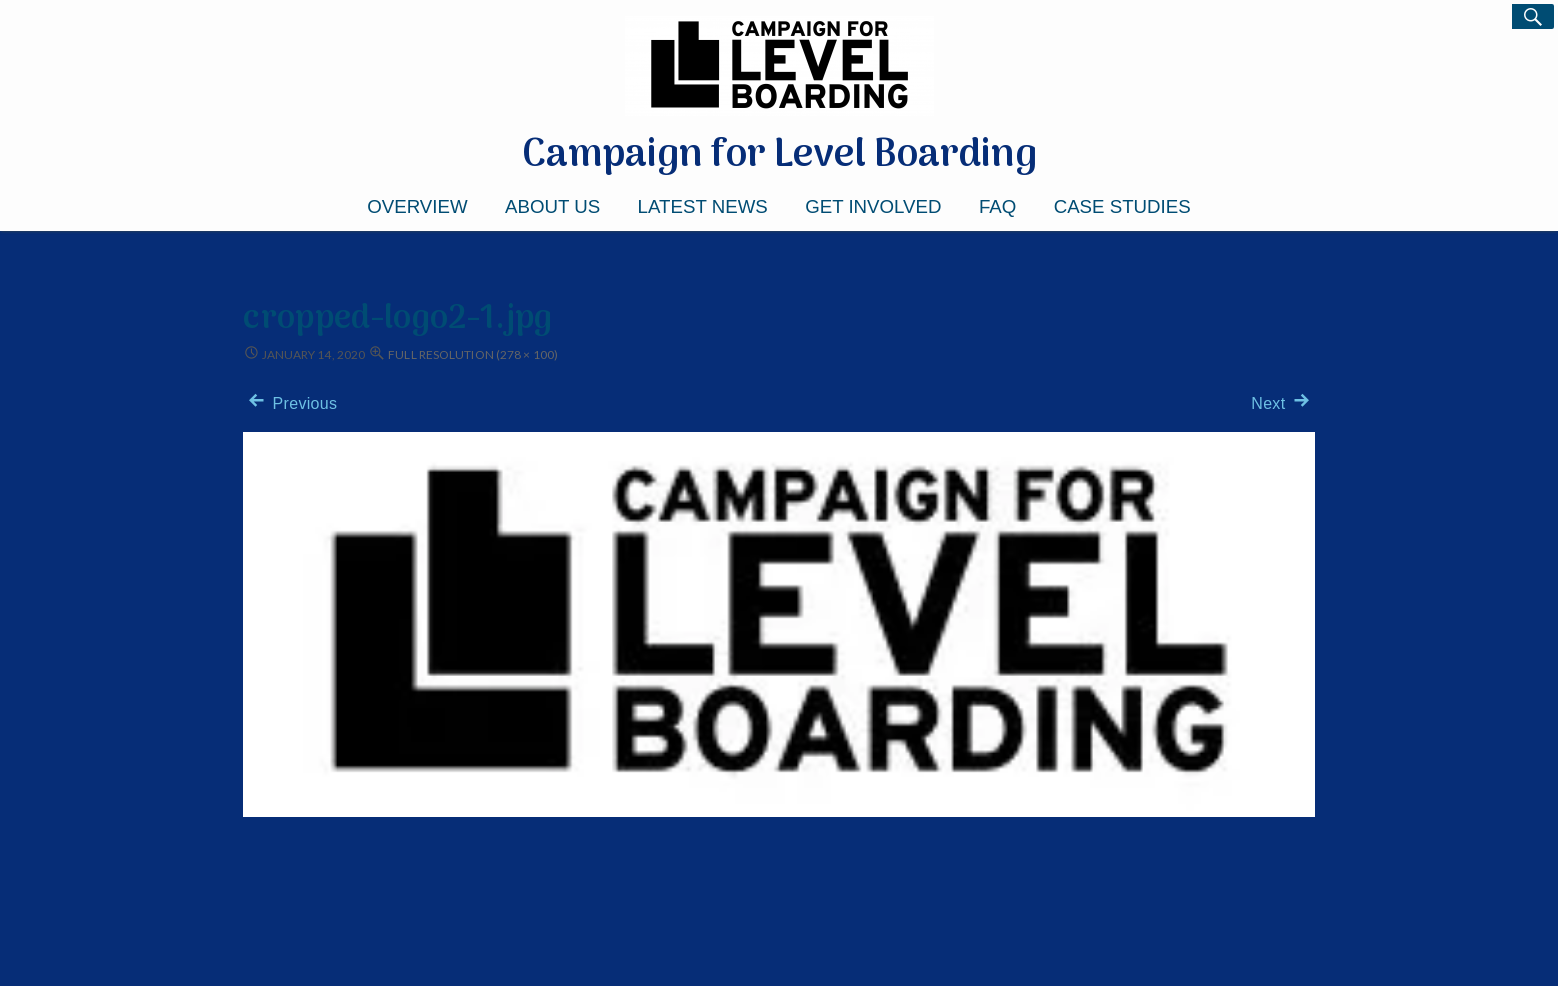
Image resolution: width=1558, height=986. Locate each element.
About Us (552, 206)
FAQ (997, 206)
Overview (417, 206)
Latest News (703, 206)
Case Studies (1122, 206)
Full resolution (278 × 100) (472, 354)
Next (1282, 403)
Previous (290, 403)
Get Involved (873, 206)
